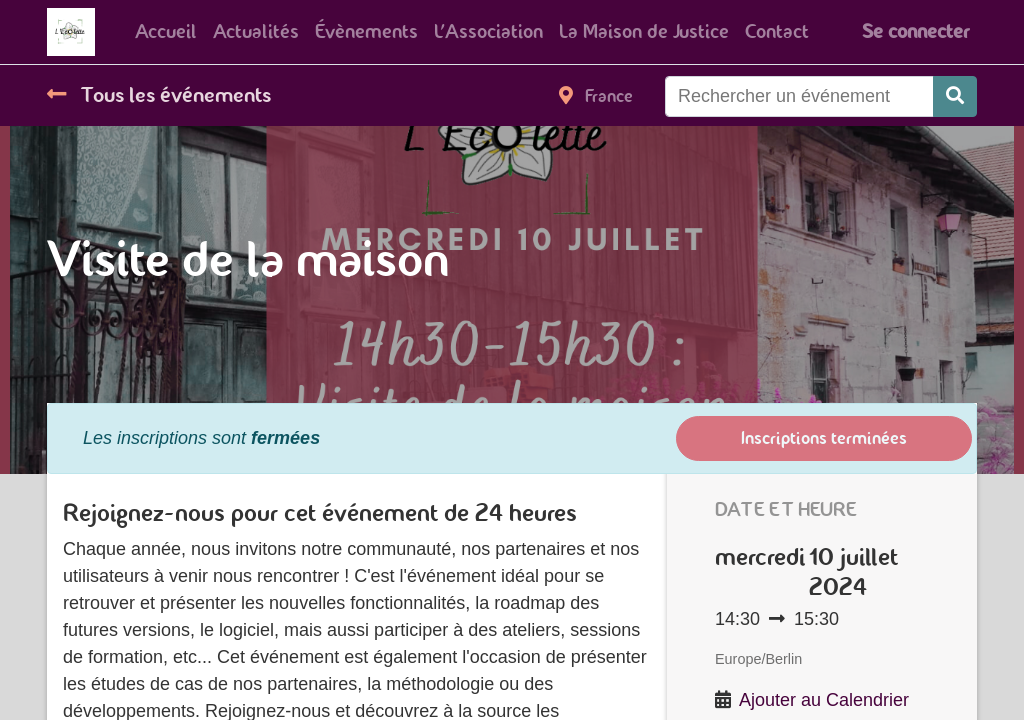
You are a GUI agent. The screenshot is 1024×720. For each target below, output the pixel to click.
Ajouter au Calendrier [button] (824, 700)
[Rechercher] (955, 96)
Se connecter (915, 31)
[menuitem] (166, 32)
